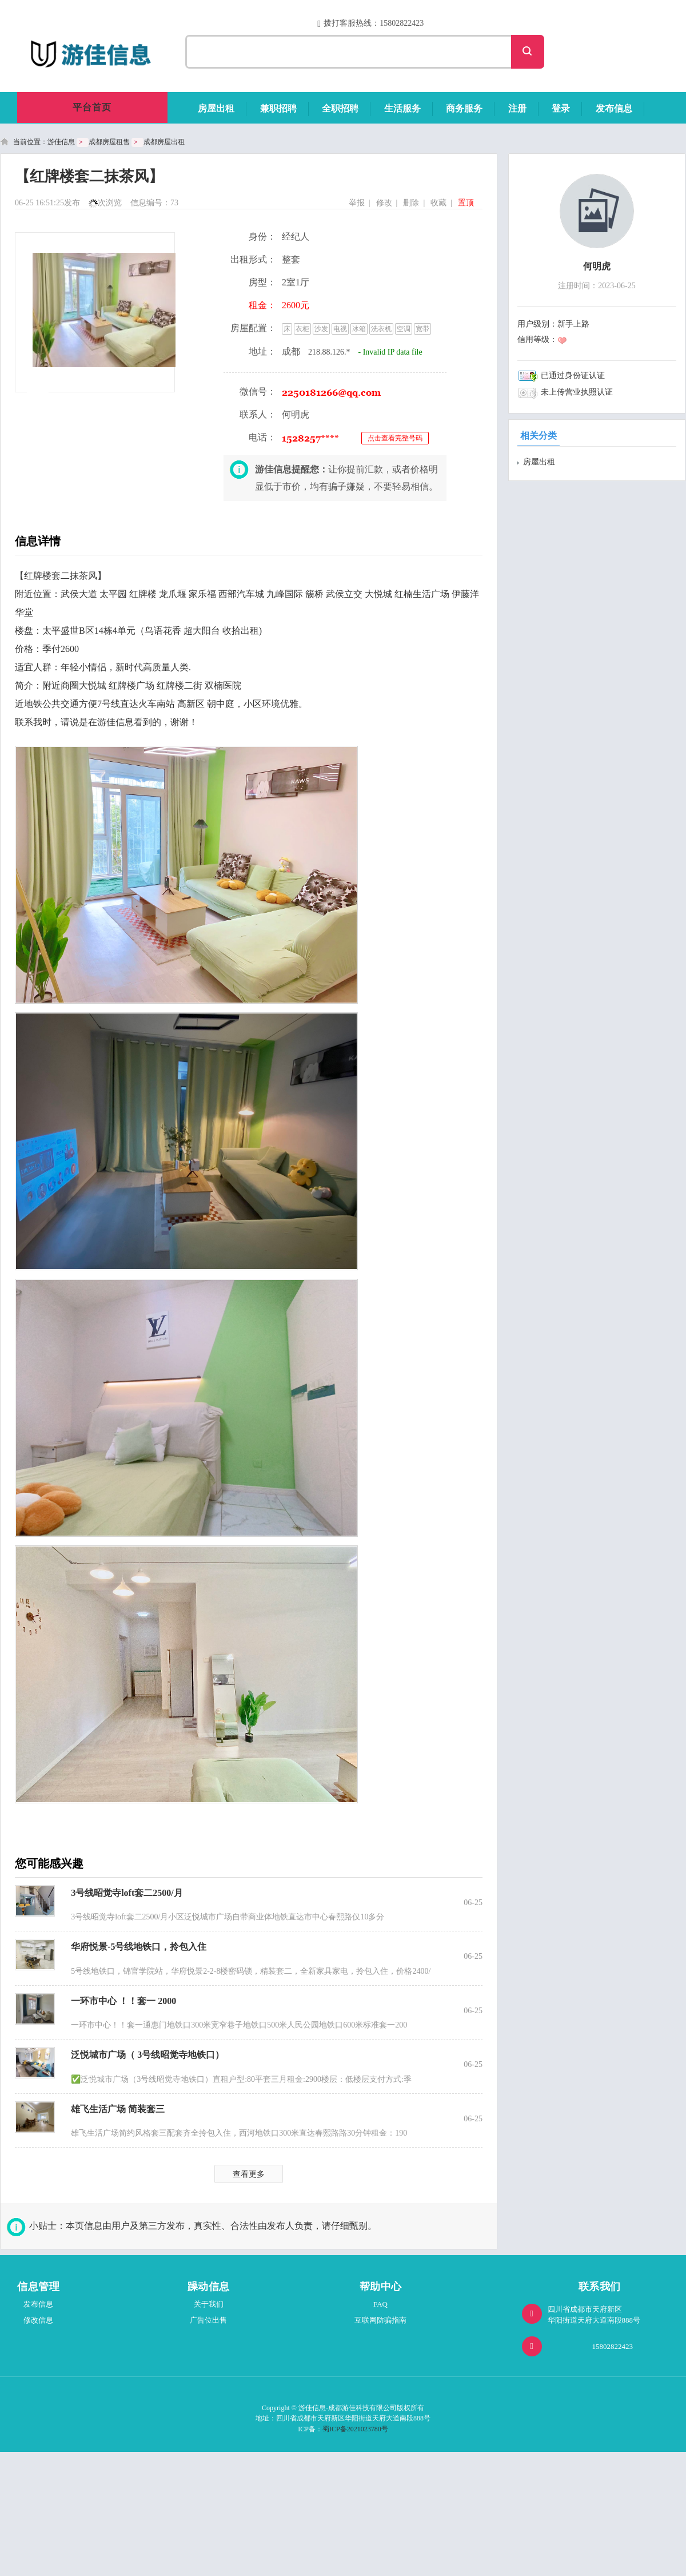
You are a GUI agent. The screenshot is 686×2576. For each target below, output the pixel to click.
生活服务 (402, 108)
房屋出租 (216, 108)
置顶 (466, 202)
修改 (384, 202)
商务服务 (464, 108)
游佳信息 (61, 142)
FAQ (380, 2304)
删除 (411, 202)
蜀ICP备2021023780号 (355, 2429)
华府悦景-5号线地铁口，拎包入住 (138, 1946)
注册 (517, 108)
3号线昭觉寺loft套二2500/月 (127, 1893)
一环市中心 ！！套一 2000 (123, 2001)
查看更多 (249, 2174)
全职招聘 (340, 108)
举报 (357, 202)
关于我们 (209, 2304)
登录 (561, 108)
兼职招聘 (278, 108)
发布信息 (614, 108)
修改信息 (38, 2320)
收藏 (438, 202)
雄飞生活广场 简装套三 (118, 2109)
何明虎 (597, 266)
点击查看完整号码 (395, 438)
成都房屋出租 (164, 142)
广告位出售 (208, 2320)
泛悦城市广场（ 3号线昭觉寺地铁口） (147, 2055)
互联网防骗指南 (380, 2320)
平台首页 (92, 107)
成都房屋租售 (109, 142)
